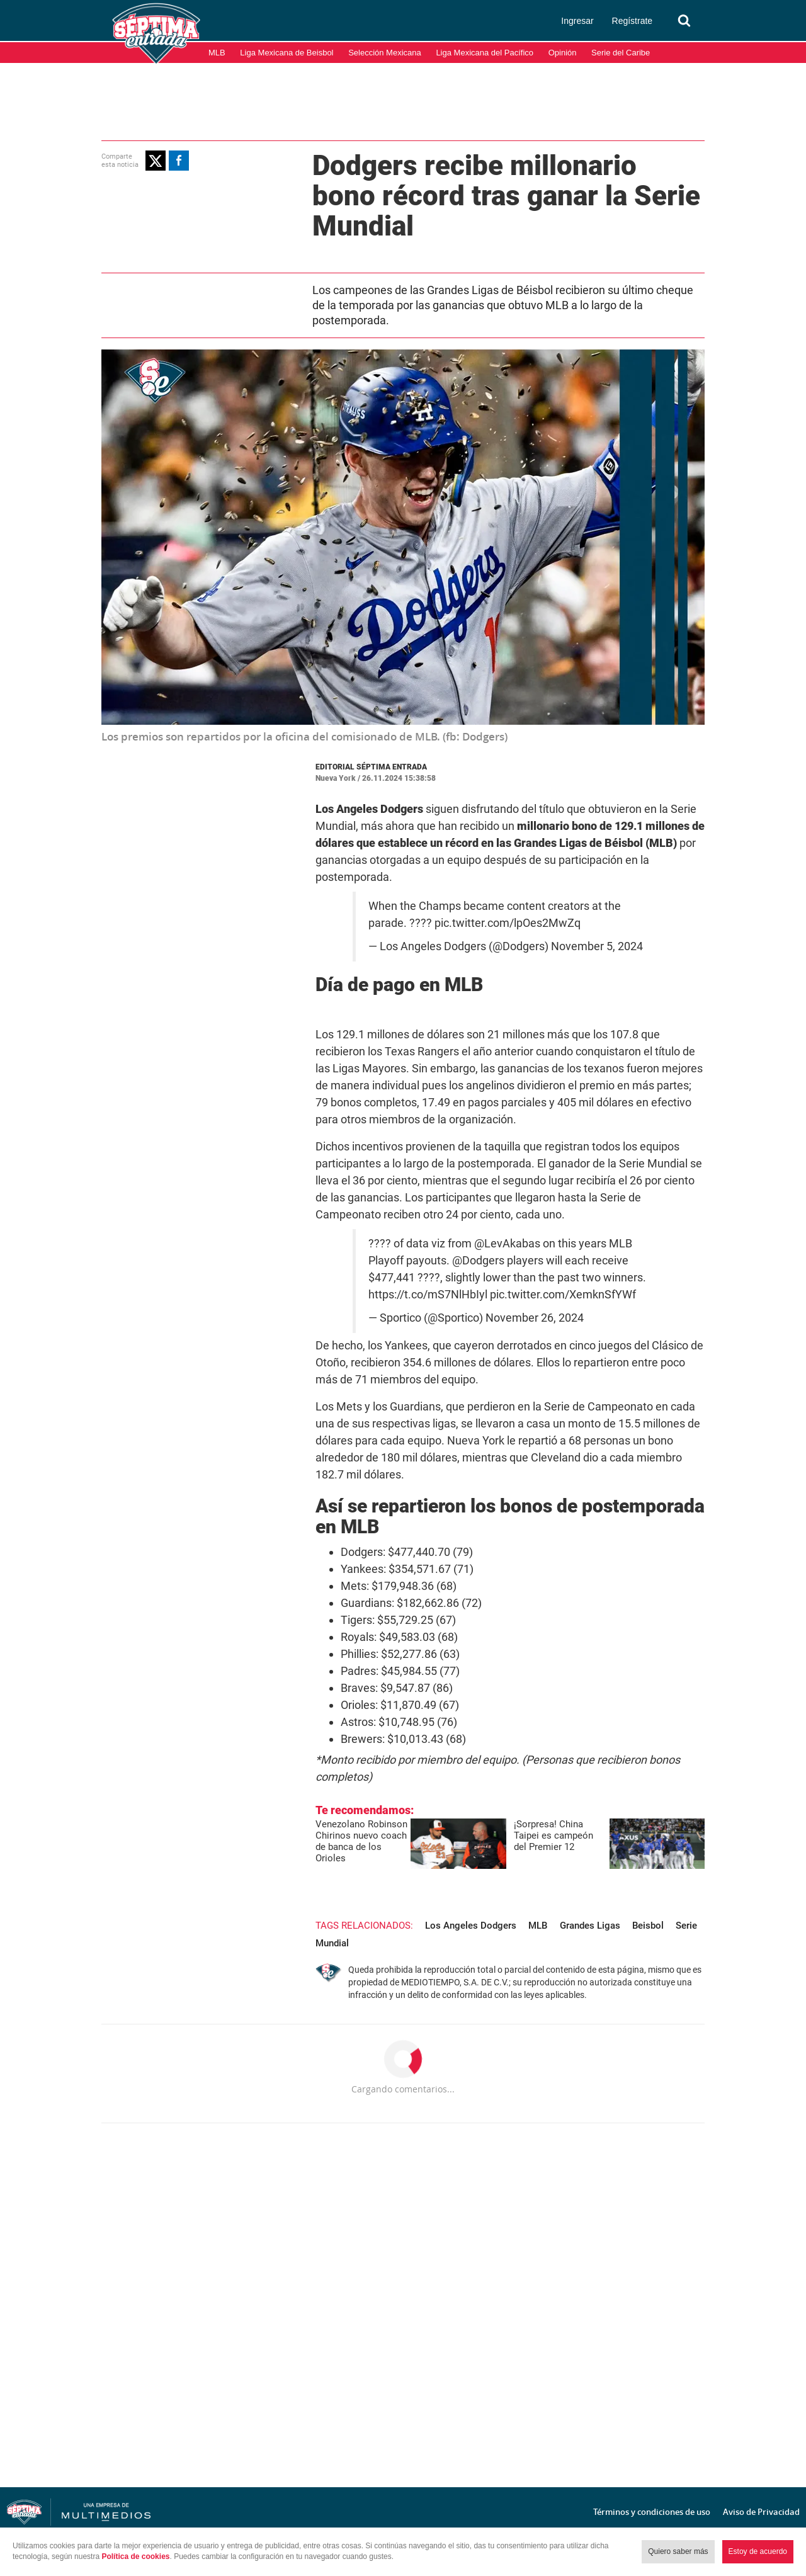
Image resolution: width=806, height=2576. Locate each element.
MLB (216, 52)
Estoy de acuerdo (758, 2551)
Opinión (562, 52)
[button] (155, 160)
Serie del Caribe (620, 52)
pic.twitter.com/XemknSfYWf (563, 1294)
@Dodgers (478, 1260)
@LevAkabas (507, 1243)
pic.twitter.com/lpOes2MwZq (507, 923)
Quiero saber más (678, 2551)
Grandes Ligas (590, 1925)
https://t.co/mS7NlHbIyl (427, 1294)
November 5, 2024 (597, 946)
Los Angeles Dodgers (470, 1925)
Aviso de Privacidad (761, 2511)
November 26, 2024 (534, 1318)
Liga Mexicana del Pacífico (484, 52)
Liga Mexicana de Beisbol (286, 52)
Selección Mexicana (384, 52)
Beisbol (648, 1925)
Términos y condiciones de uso (651, 2511)
